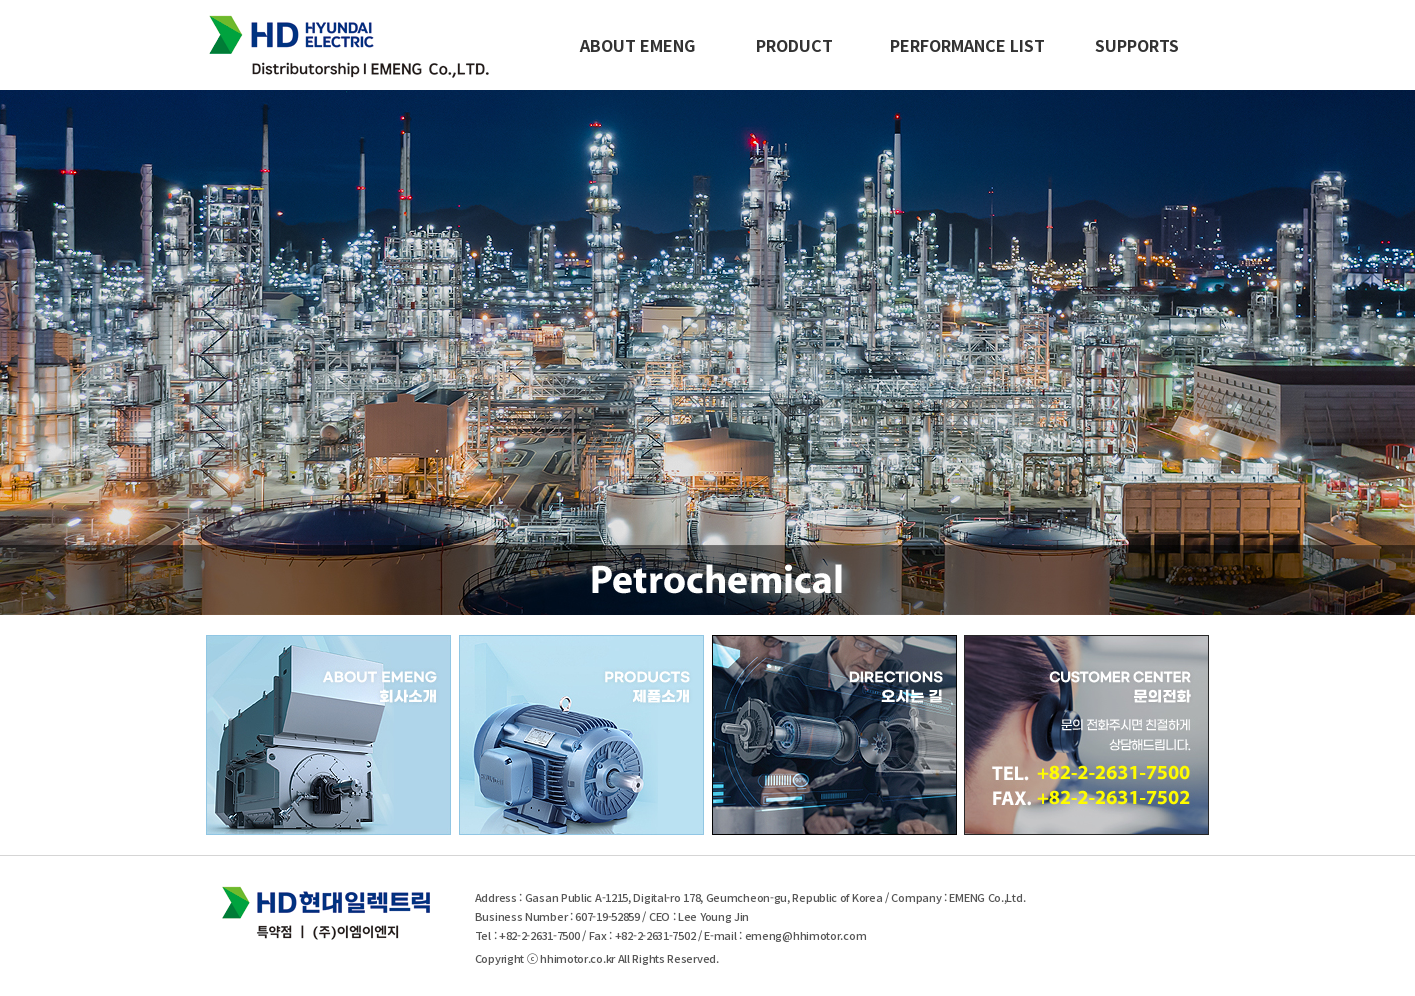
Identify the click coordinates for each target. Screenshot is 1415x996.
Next (1332, 351)
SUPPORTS (1137, 45)
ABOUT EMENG (637, 45)
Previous (83, 351)
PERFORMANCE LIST (967, 45)
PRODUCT (794, 45)
